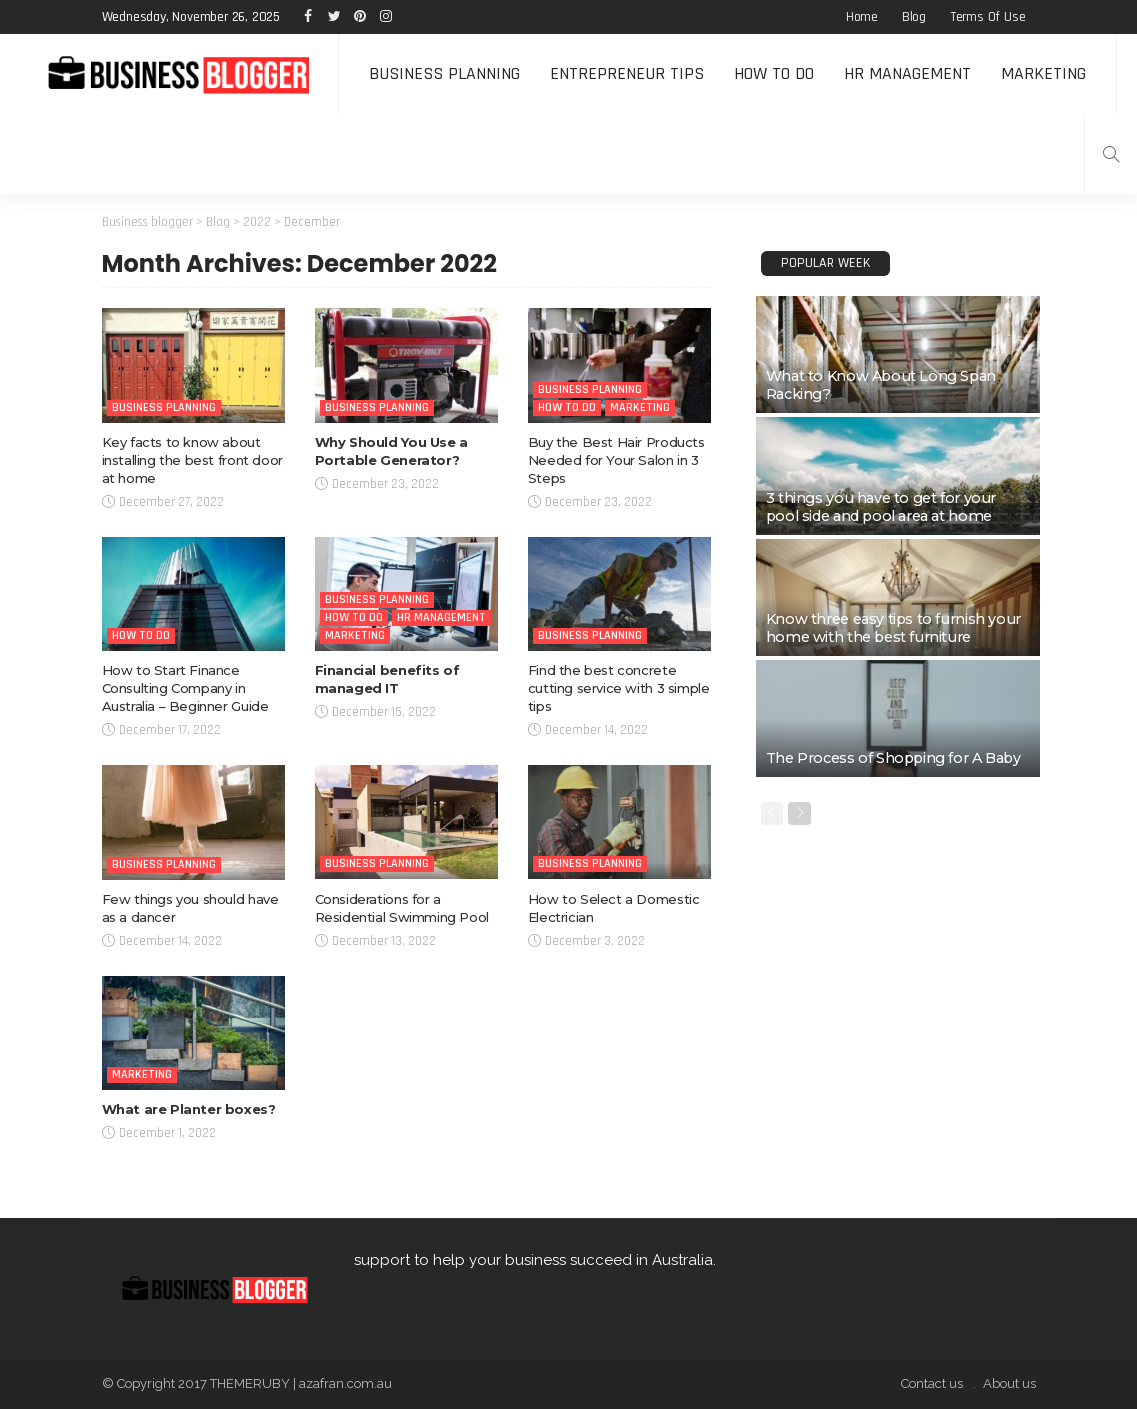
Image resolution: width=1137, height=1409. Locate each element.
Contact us (932, 1383)
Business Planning (444, 73)
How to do (774, 73)
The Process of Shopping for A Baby (893, 758)
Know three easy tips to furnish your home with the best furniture (893, 628)
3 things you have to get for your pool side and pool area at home (881, 507)
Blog (914, 17)
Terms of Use (988, 17)
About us (1009, 1383)
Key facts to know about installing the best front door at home (192, 460)
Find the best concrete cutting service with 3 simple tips (619, 688)
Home (862, 17)
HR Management (907, 73)
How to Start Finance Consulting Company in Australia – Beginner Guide (185, 688)
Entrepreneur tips (627, 73)
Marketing (1043, 73)
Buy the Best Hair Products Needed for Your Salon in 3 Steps (616, 460)
